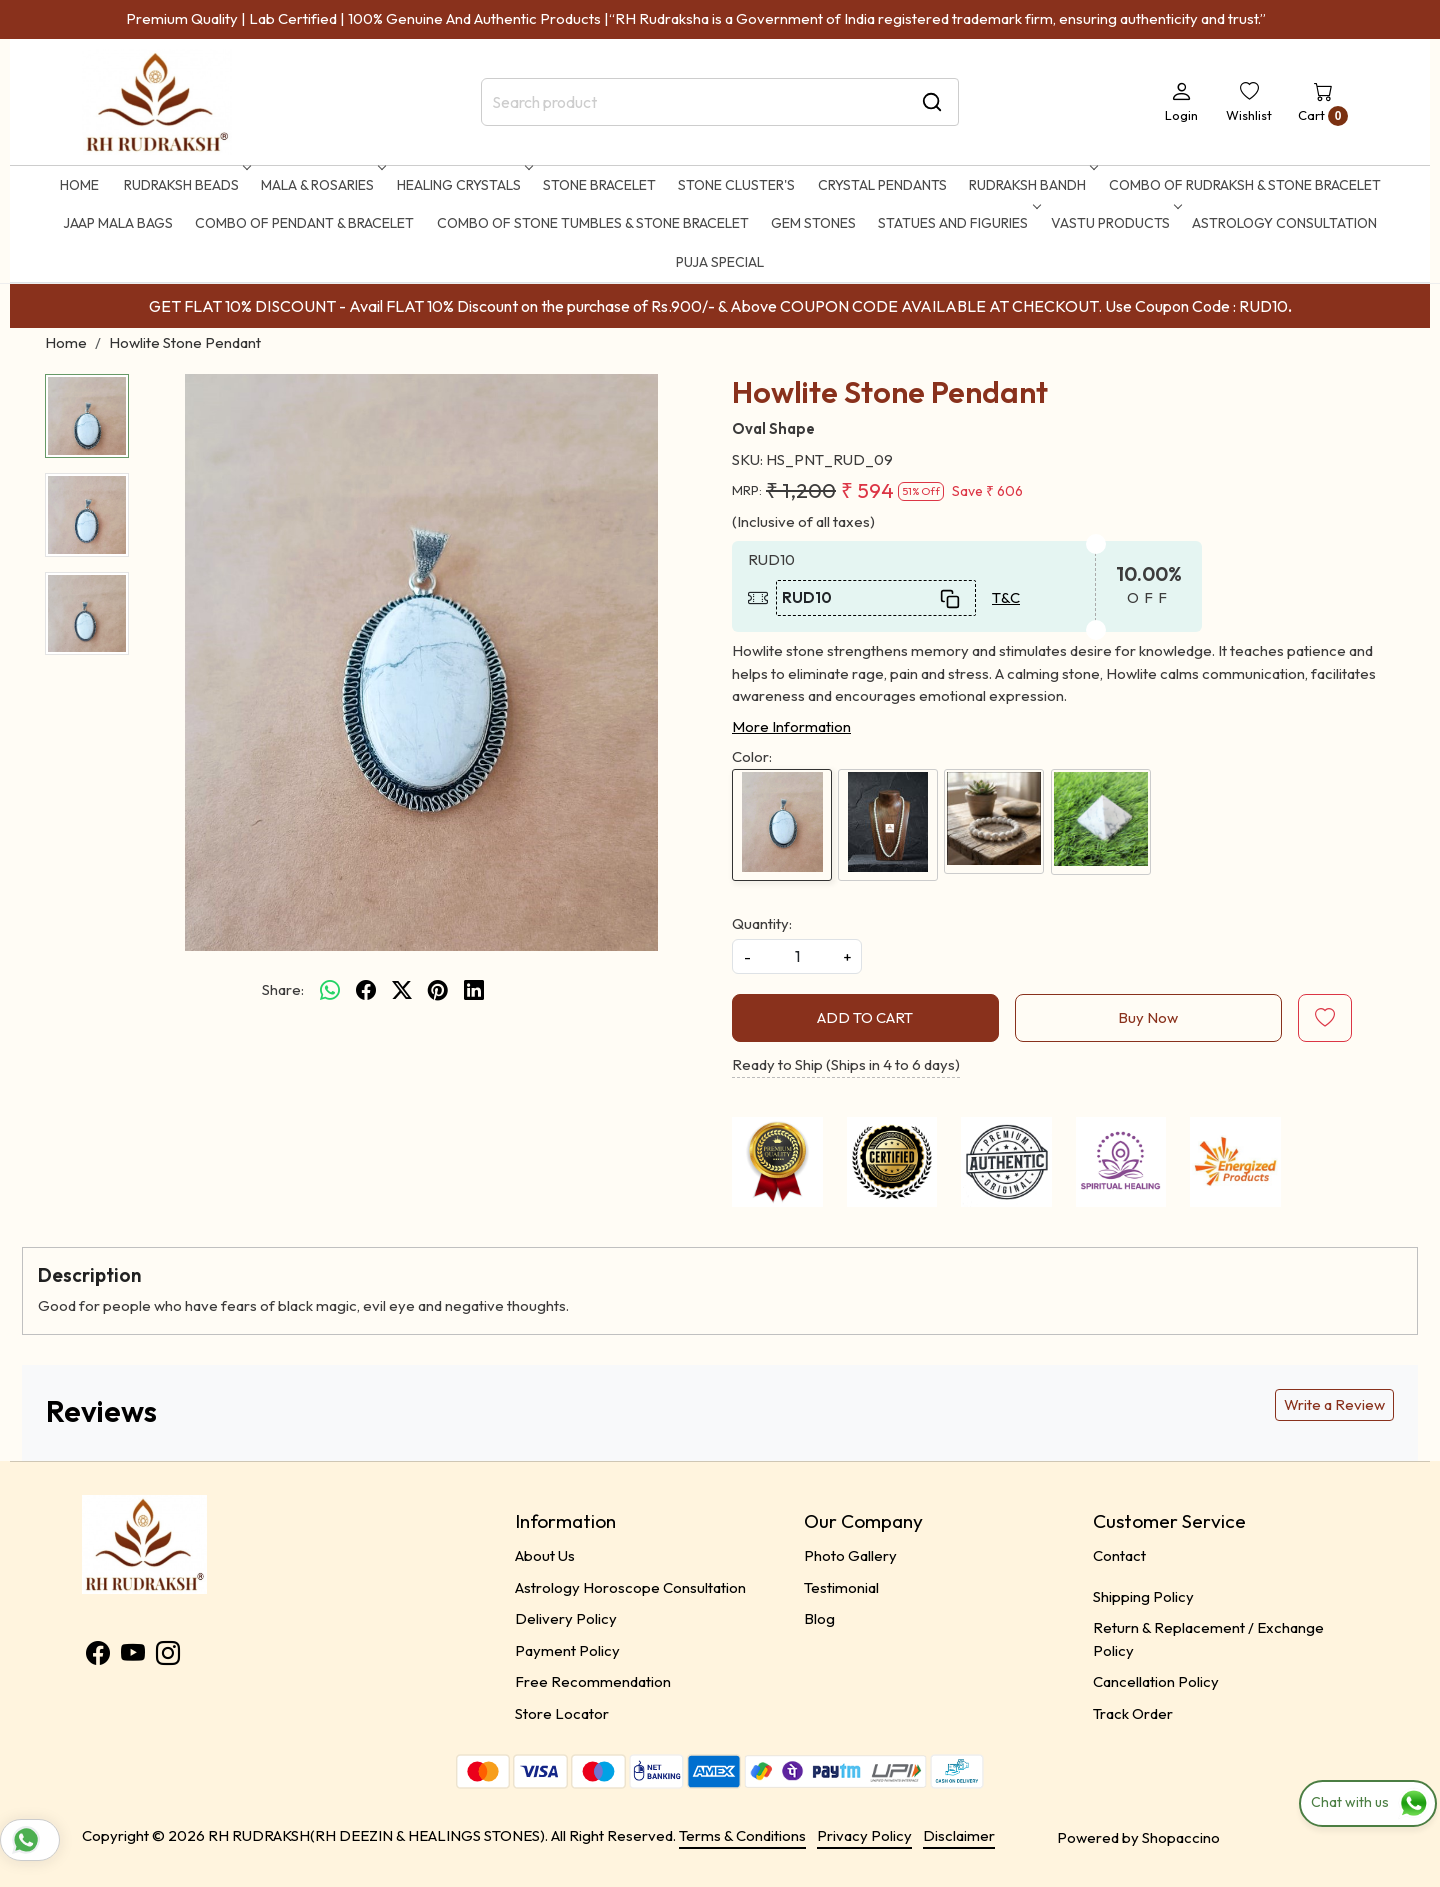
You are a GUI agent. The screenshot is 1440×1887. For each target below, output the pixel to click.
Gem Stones (813, 223)
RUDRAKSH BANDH (1031, 185)
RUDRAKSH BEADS (185, 185)
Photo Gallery (850, 1555)
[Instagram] (168, 1656)
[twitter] (402, 990)
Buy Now (1148, 1017)
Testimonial (841, 1587)
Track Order (1133, 1713)
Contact (1119, 1555)
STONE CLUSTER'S (736, 185)
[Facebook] (98, 1656)
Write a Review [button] (1334, 1404)
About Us (545, 1555)
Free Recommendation (593, 1681)
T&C (1006, 597)
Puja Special (720, 262)
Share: (283, 989)
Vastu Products (1114, 223)
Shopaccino (1181, 1837)
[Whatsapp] (330, 990)
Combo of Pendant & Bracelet (304, 223)
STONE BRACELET (599, 185)
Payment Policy (567, 1650)
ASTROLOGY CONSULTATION (1284, 223)
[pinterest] (438, 990)
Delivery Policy (566, 1618)
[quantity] (797, 956)
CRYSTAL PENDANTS (882, 185)
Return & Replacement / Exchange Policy (1208, 1639)
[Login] (1181, 102)
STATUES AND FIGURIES (957, 223)
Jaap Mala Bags (118, 223)
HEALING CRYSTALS (463, 185)
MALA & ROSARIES (321, 185)
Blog (819, 1618)
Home (79, 185)
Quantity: (762, 923)
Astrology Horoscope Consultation (630, 1587)
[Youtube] (133, 1656)
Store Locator (562, 1713)
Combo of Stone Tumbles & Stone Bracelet (593, 223)
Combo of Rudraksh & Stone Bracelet (1245, 185)
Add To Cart (865, 1017)
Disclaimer (959, 1835)
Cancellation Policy (1156, 1681)
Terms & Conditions (742, 1835)
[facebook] (366, 990)
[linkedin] (474, 990)
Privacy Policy (864, 1835)
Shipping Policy (1143, 1596)
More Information (791, 726)
